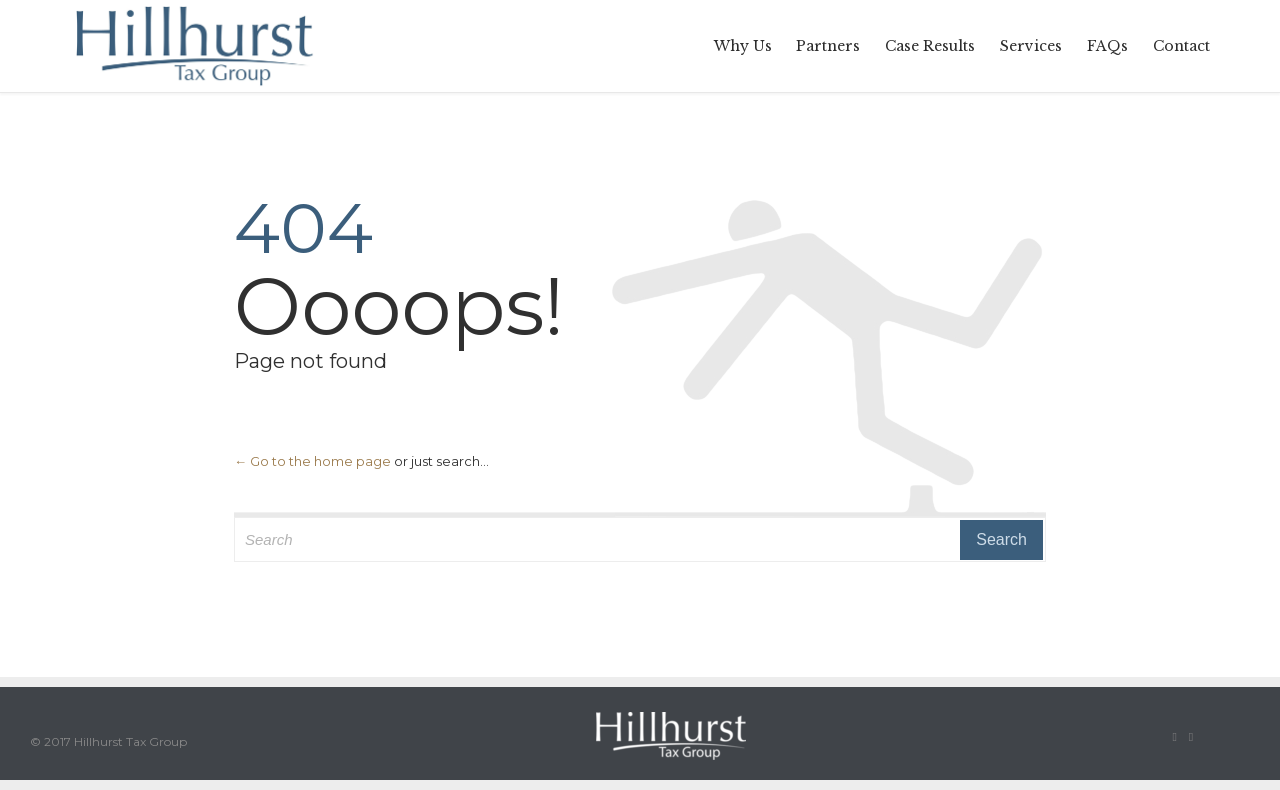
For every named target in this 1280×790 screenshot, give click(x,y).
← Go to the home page (312, 461)
